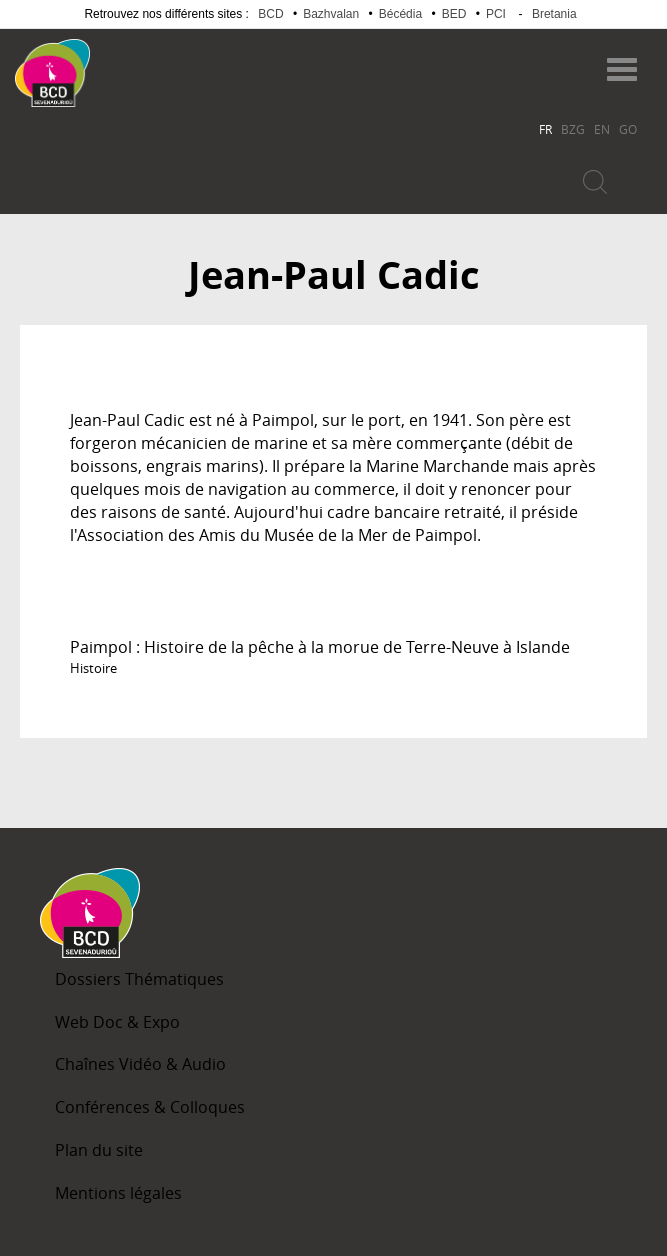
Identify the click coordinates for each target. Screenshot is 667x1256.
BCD (270, 14)
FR (545, 129)
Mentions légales (118, 1193)
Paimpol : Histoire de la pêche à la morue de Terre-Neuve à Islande (320, 647)
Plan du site (99, 1150)
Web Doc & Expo (117, 1022)
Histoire (93, 668)
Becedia (168, 63)
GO (628, 129)
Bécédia (400, 14)
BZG (573, 129)
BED (454, 14)
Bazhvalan (331, 14)
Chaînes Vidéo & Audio (140, 1064)
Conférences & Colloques (150, 1107)
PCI (496, 14)
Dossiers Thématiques (139, 979)
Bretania (554, 14)
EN (602, 129)
